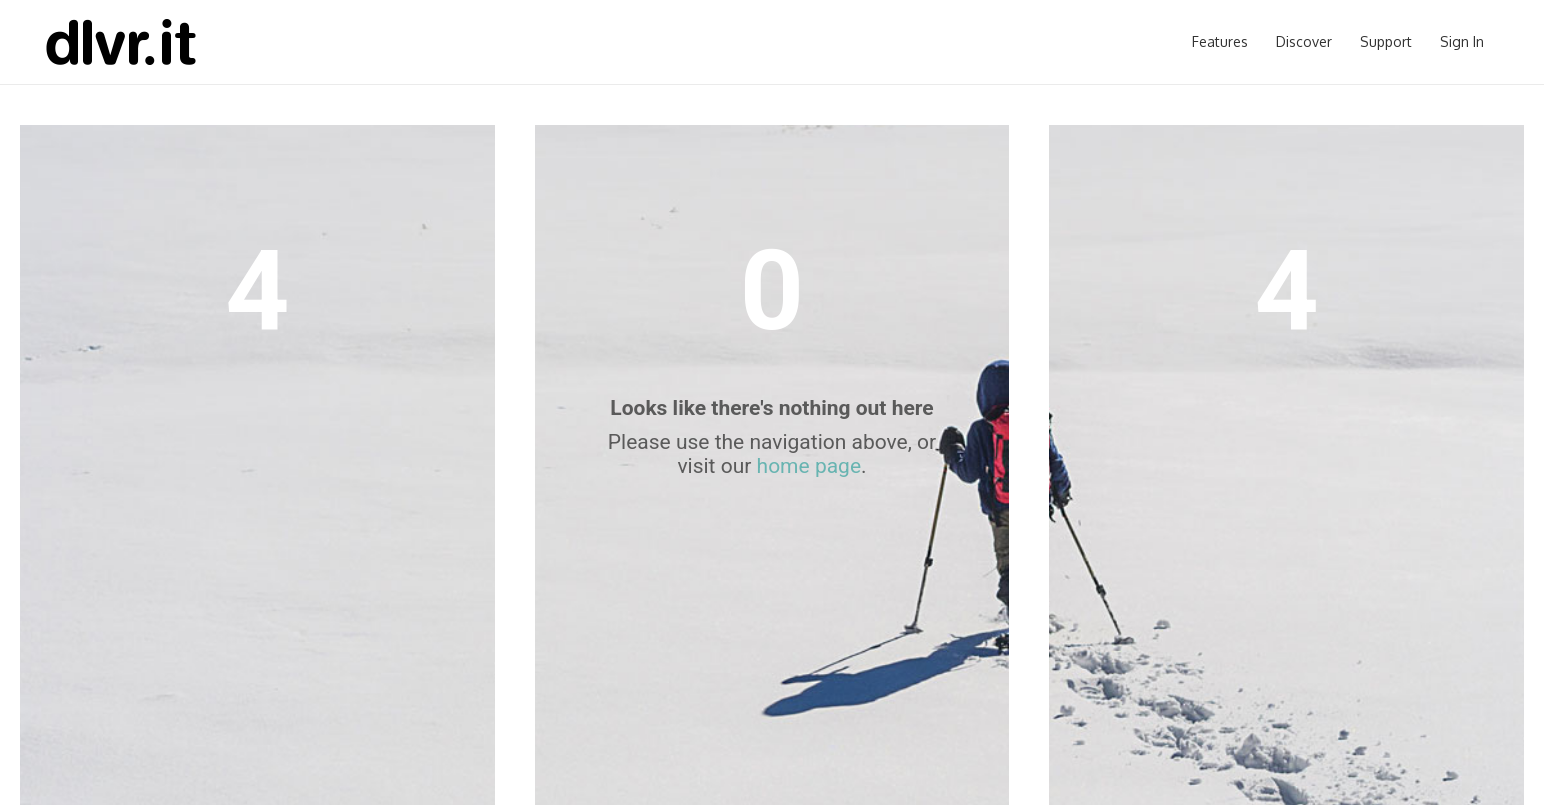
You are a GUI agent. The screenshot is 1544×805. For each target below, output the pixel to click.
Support (1386, 41)
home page (809, 466)
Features (1220, 41)
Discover (1304, 41)
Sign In (1462, 41)
